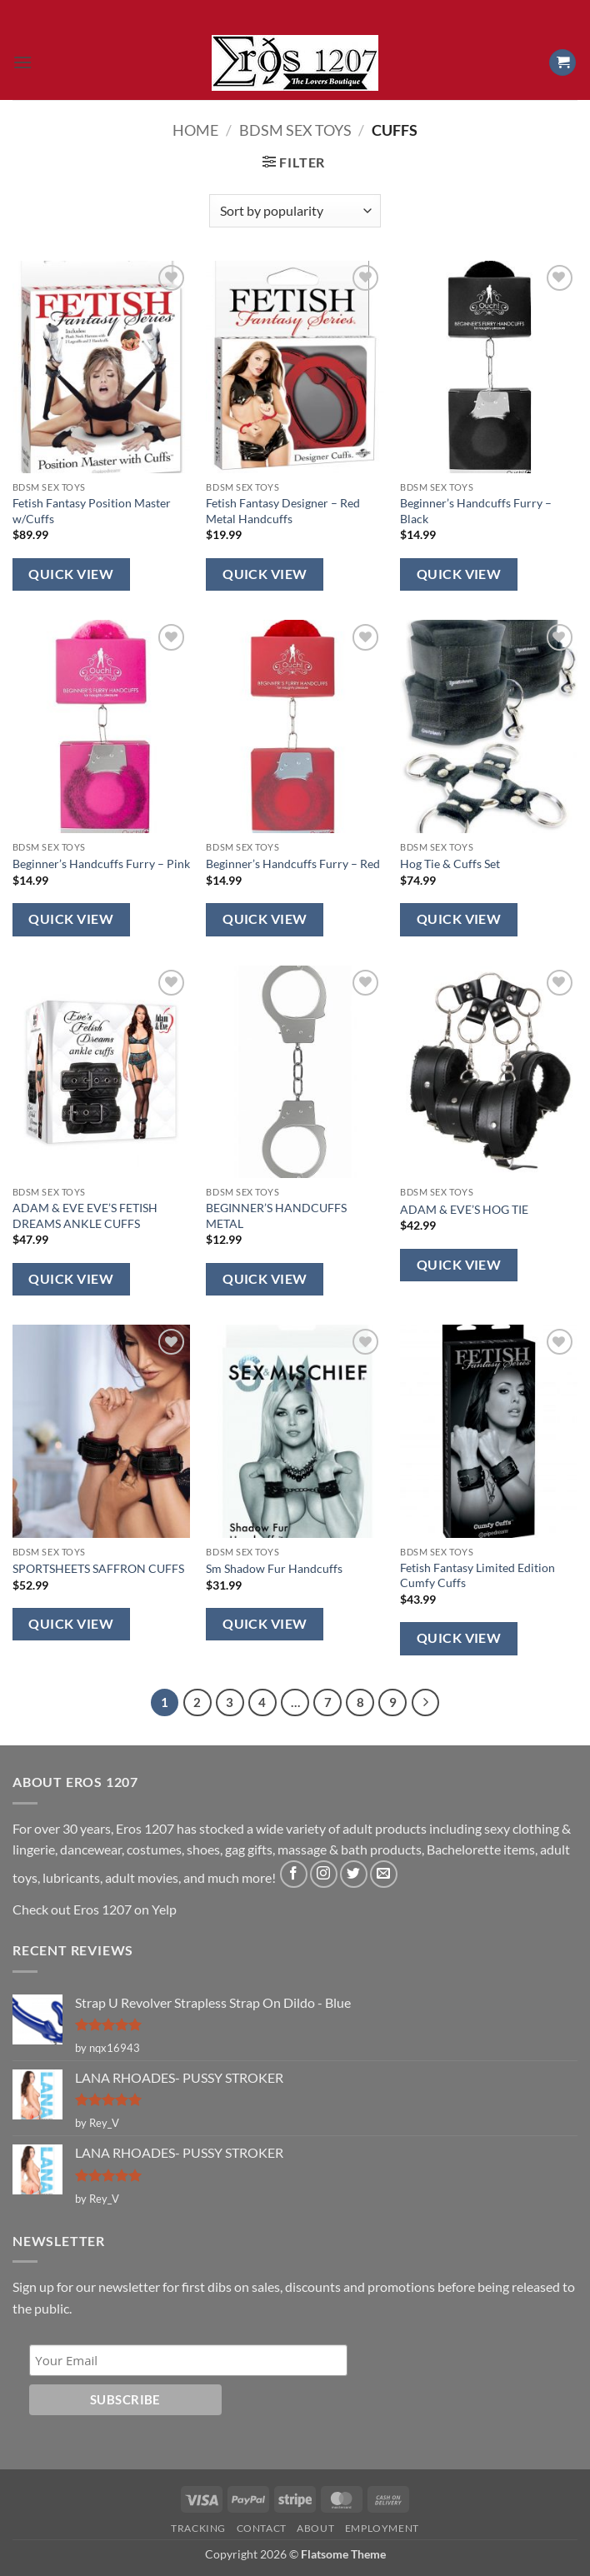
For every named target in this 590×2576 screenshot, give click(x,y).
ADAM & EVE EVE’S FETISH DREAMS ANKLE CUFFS (85, 1216)
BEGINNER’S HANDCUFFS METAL (276, 1216)
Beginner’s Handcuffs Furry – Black (476, 511)
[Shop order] (294, 210)
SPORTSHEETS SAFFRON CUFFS (98, 1568)
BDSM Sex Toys (295, 130)
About (315, 2528)
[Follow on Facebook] (294, 1874)
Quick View (70, 574)
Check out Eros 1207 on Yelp (94, 1909)
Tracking (198, 2528)
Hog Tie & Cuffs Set (450, 863)
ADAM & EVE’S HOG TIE (464, 1209)
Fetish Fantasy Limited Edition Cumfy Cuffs (477, 1575)
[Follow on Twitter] (354, 1874)
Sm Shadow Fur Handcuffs (274, 1568)
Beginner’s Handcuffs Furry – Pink (101, 863)
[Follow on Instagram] (324, 1874)
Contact (262, 2528)
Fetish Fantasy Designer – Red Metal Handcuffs (283, 511)
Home (195, 130)
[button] (22, 62)
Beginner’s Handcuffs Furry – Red (293, 863)
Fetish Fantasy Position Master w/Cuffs (91, 511)
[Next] (426, 1703)
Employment (382, 2528)
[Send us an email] (384, 1874)
